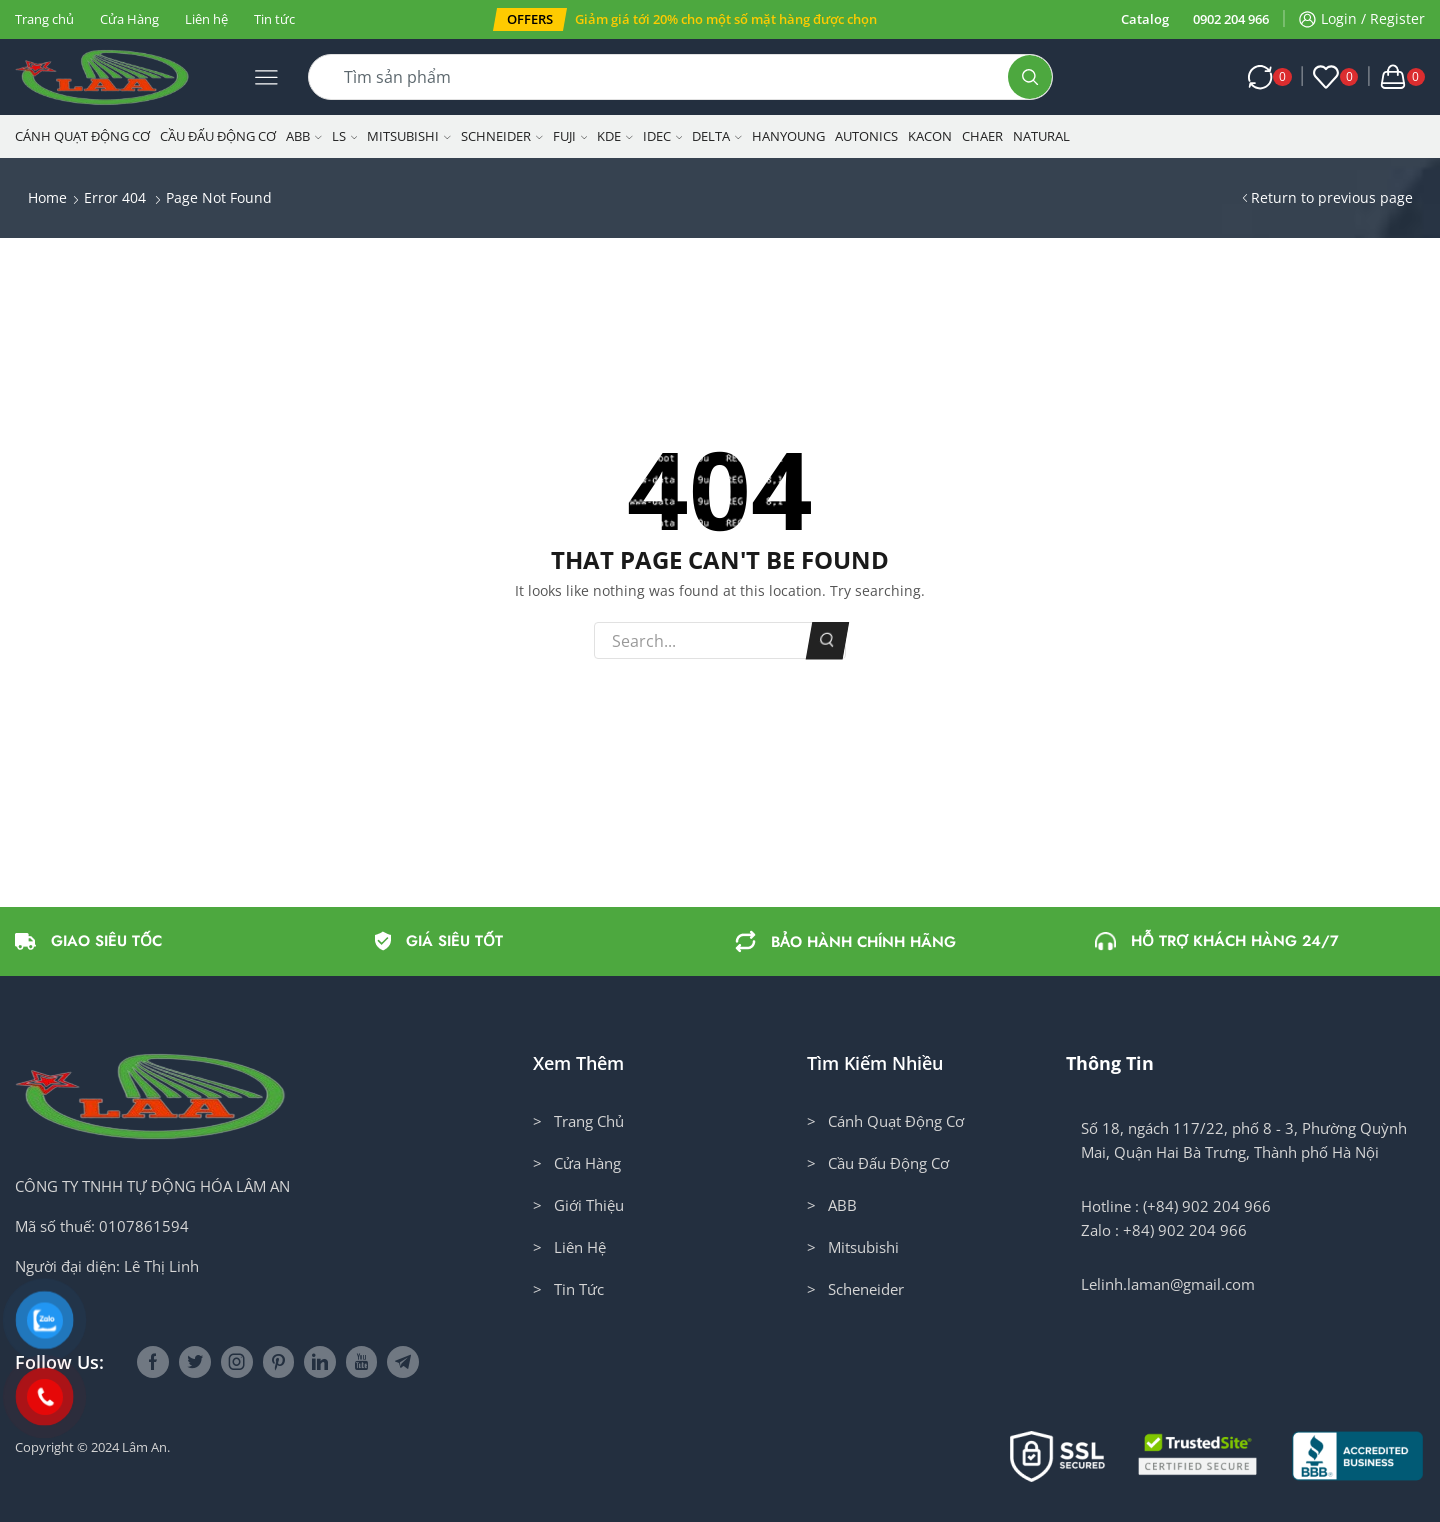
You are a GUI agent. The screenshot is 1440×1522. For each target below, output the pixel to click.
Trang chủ (44, 19)
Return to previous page (1332, 197)
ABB (304, 136)
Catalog (1145, 19)
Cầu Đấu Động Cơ (218, 136)
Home (47, 197)
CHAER (982, 136)
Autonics (866, 136)
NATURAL (1041, 136)
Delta (717, 136)
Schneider (502, 136)
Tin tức (274, 19)
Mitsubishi (409, 136)
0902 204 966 (1231, 19)
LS (345, 136)
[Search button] (1030, 77)
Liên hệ (206, 19)
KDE (615, 136)
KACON (930, 136)
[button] (530, 19)
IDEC (663, 136)
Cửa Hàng (129, 19)
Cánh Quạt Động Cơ (82, 136)
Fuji (570, 136)
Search (827, 641)
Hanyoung (788, 136)
